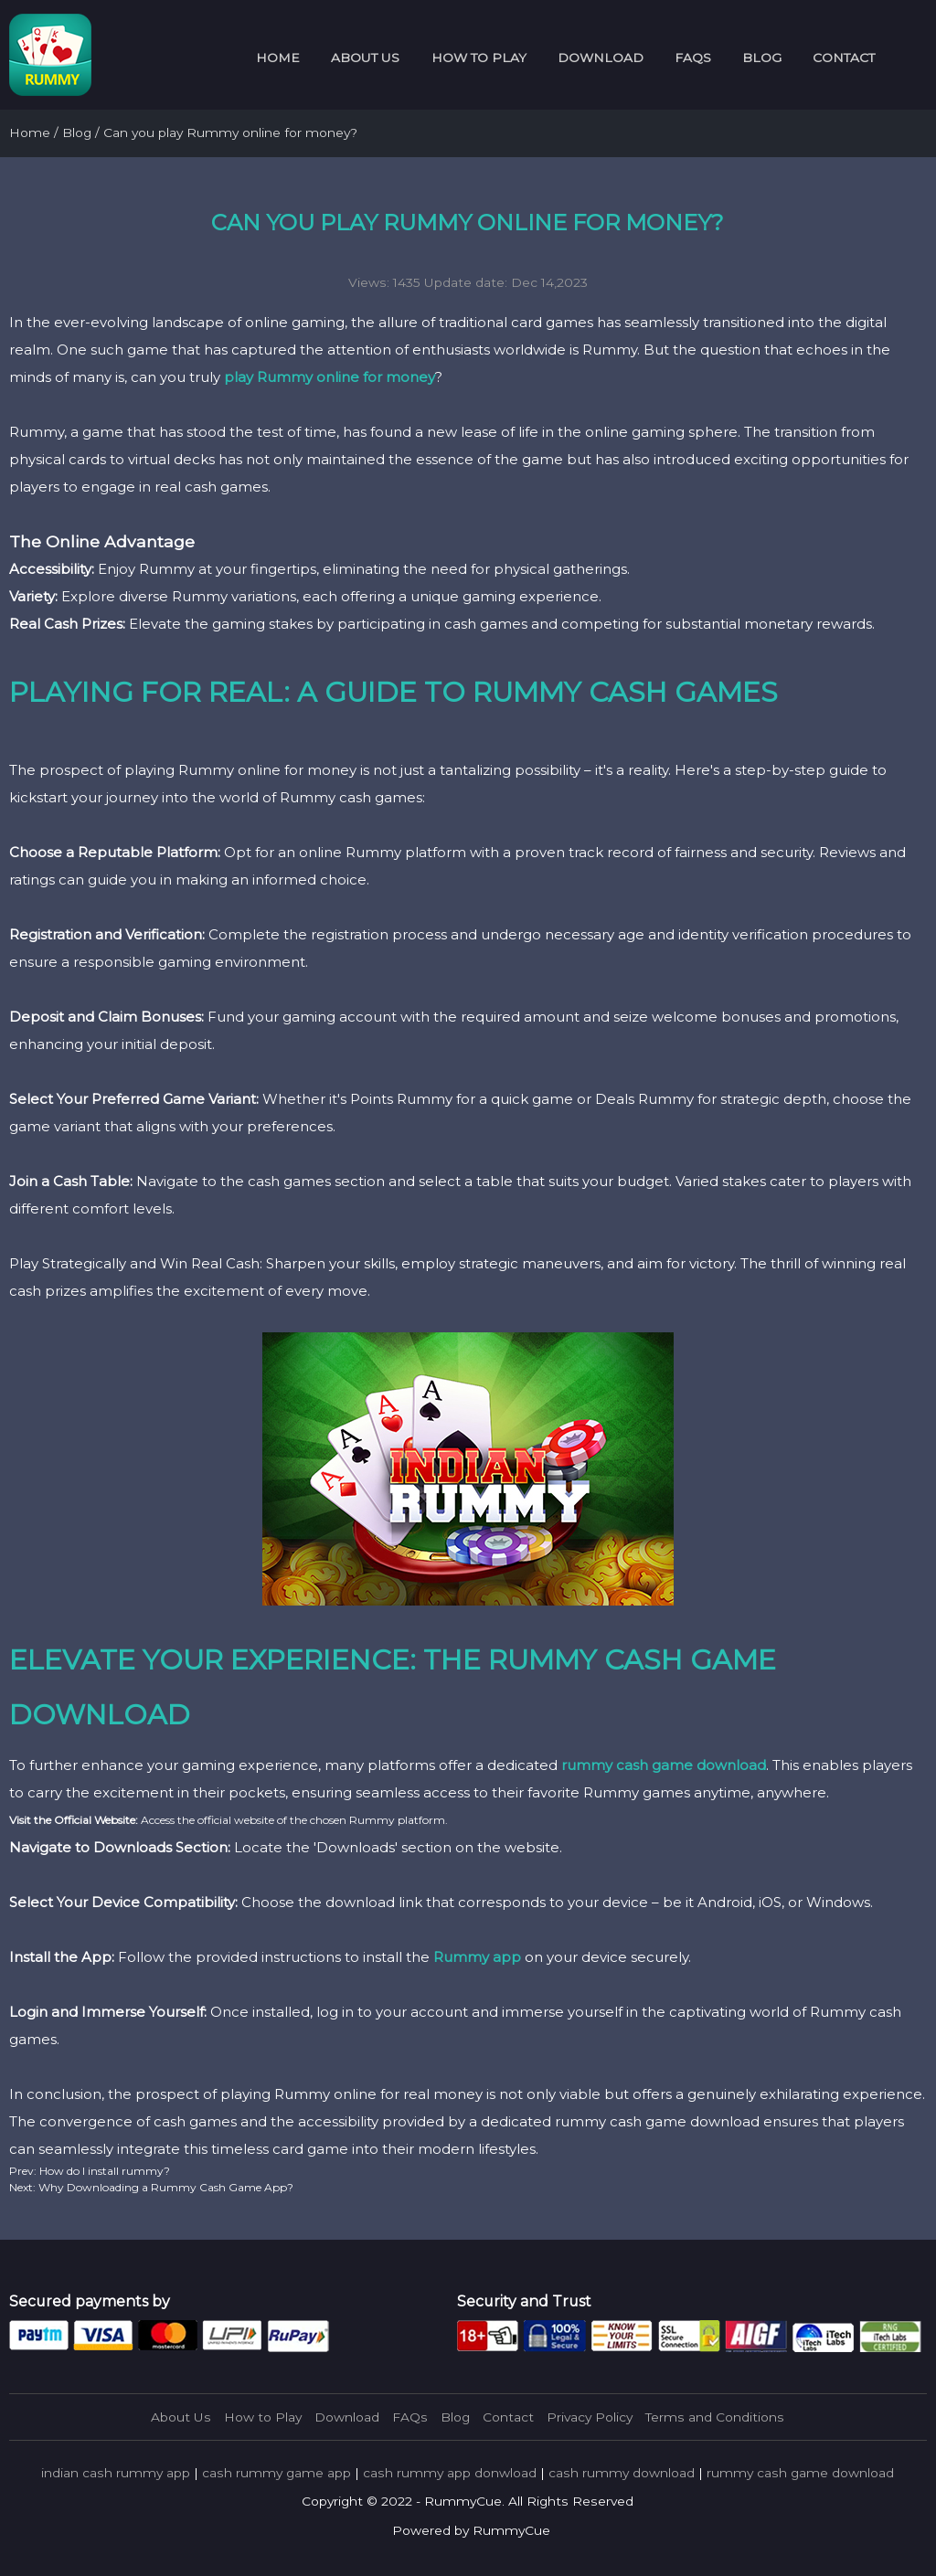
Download (601, 57)
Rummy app (477, 1957)
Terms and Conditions (714, 2417)
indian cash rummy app (115, 2472)
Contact (844, 57)
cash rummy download (621, 2472)
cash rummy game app (276, 2472)
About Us (365, 57)
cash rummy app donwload (450, 2472)
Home (278, 57)
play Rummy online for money (329, 377)
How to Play (478, 57)
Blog (762, 57)
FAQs (693, 57)
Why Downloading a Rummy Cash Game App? (164, 2187)
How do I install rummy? (103, 2171)
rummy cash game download (663, 1765)
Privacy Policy (590, 2417)
